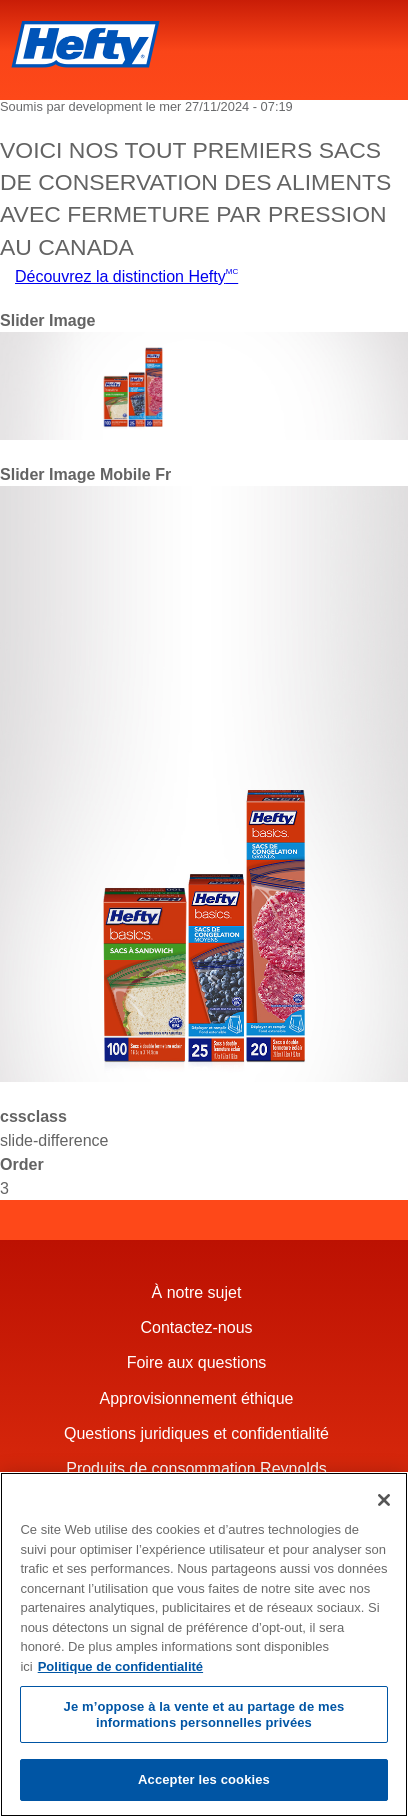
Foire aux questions (199, 1362)
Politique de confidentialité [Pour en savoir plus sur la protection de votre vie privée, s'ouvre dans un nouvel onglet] (120, 1666)
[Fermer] (384, 1500)
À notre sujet (199, 1292)
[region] (204, 1644)
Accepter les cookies (204, 1779)
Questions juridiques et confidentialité (199, 1433)
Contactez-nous (198, 1327)
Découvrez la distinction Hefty (126, 276)
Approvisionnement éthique (199, 1398)
